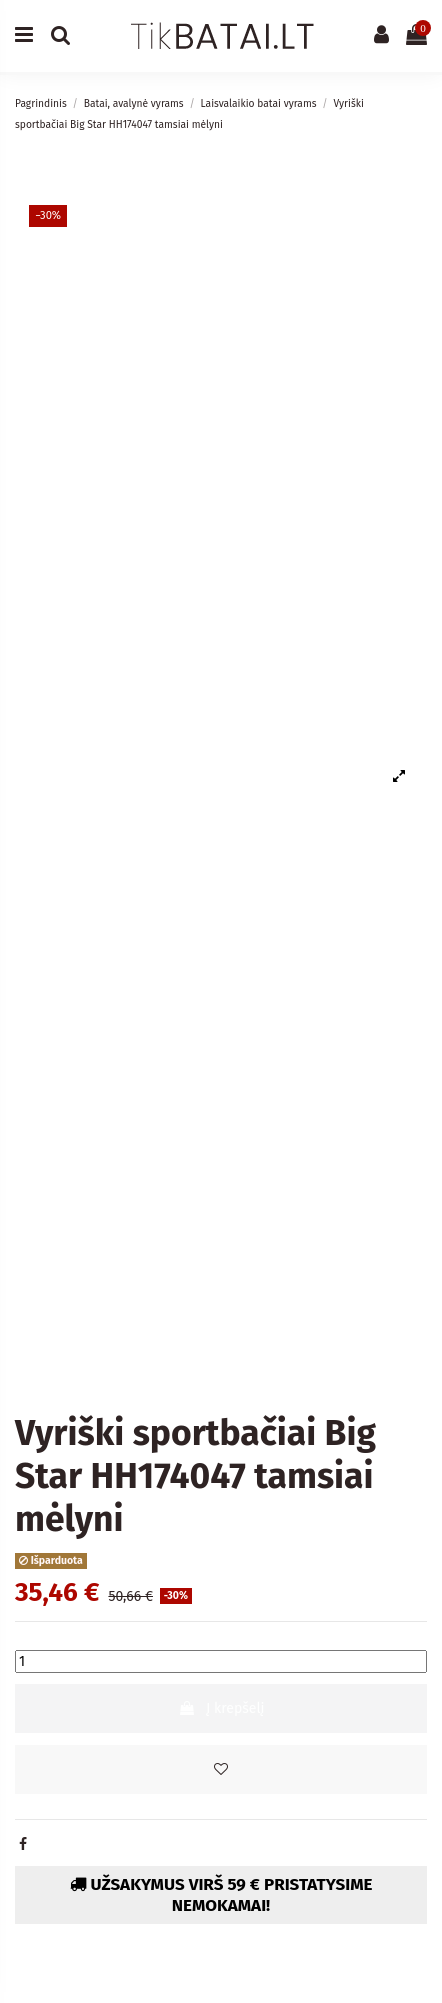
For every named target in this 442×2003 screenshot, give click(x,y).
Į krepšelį (221, 1708)
